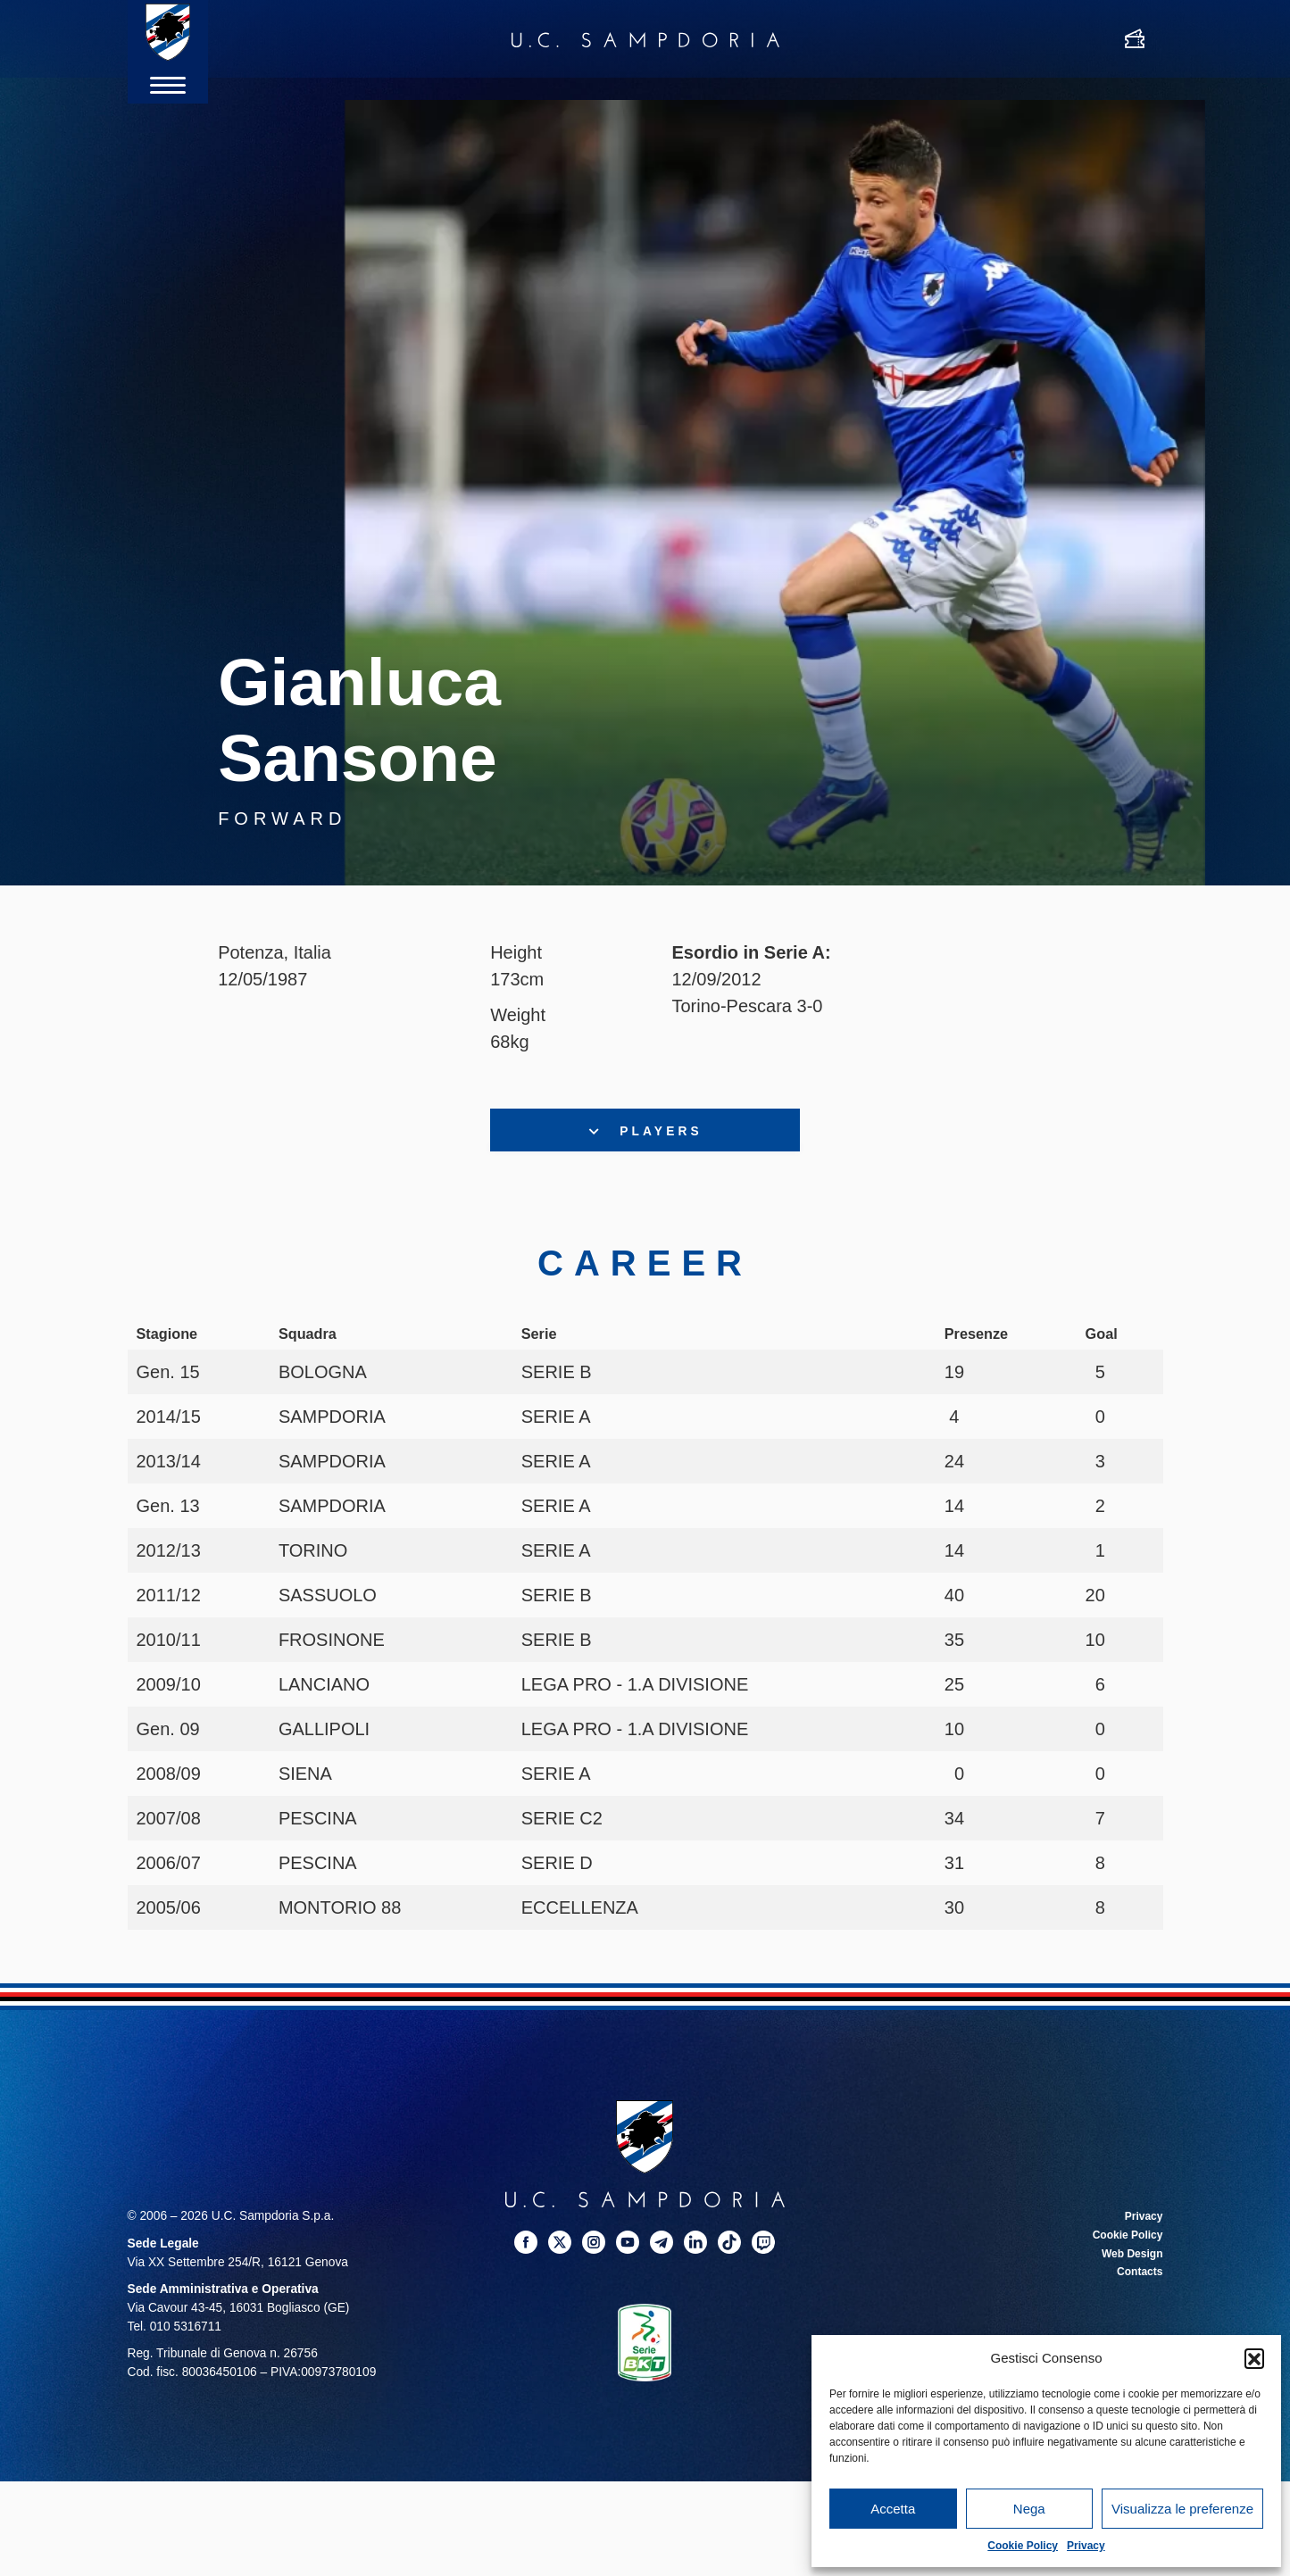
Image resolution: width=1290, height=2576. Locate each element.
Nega (1029, 2508)
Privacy (1086, 2545)
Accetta (892, 2508)
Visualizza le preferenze (1182, 2508)
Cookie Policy (1022, 2545)
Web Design (1127, 2258)
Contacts (1137, 2276)
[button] (1254, 2358)
